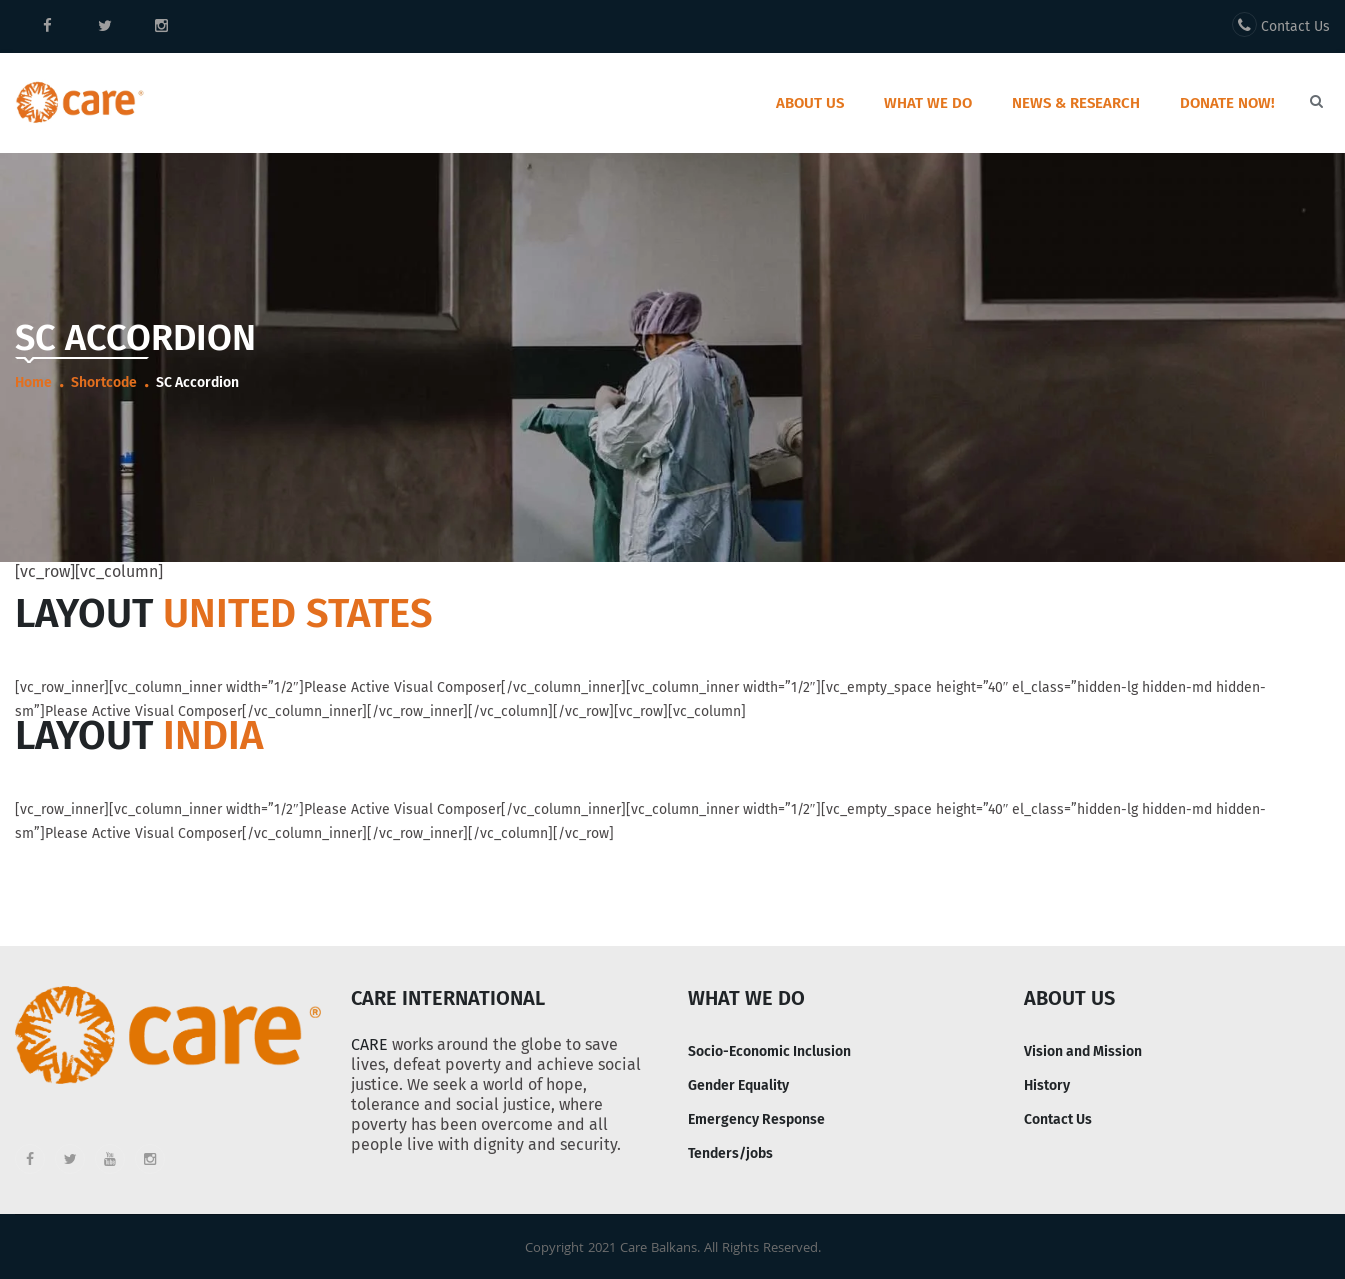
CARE (369, 1044)
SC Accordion (197, 382)
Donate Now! (1227, 103)
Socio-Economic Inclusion (769, 1051)
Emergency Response (756, 1119)
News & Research (1076, 103)
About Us (810, 103)
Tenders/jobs (730, 1153)
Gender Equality (738, 1085)
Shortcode (104, 382)
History (1047, 1085)
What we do (928, 103)
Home (33, 382)
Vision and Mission (1083, 1051)
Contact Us (1281, 24)
